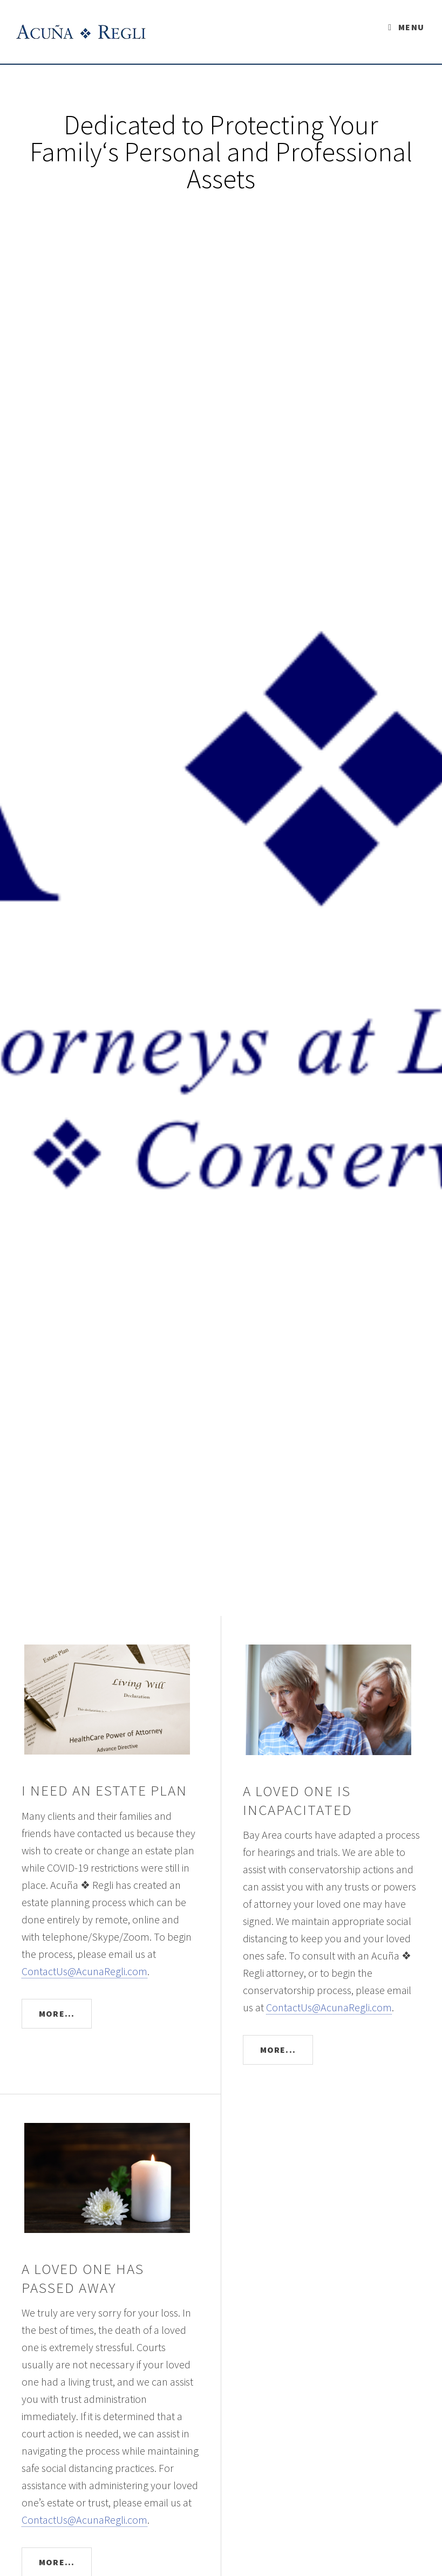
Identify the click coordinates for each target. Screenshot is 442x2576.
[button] (110, 1693)
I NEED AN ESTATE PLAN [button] (105, 1790)
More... (56, 2013)
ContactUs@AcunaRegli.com (84, 1971)
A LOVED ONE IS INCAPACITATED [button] (297, 1800)
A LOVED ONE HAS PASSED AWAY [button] (83, 2278)
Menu (411, 27)
